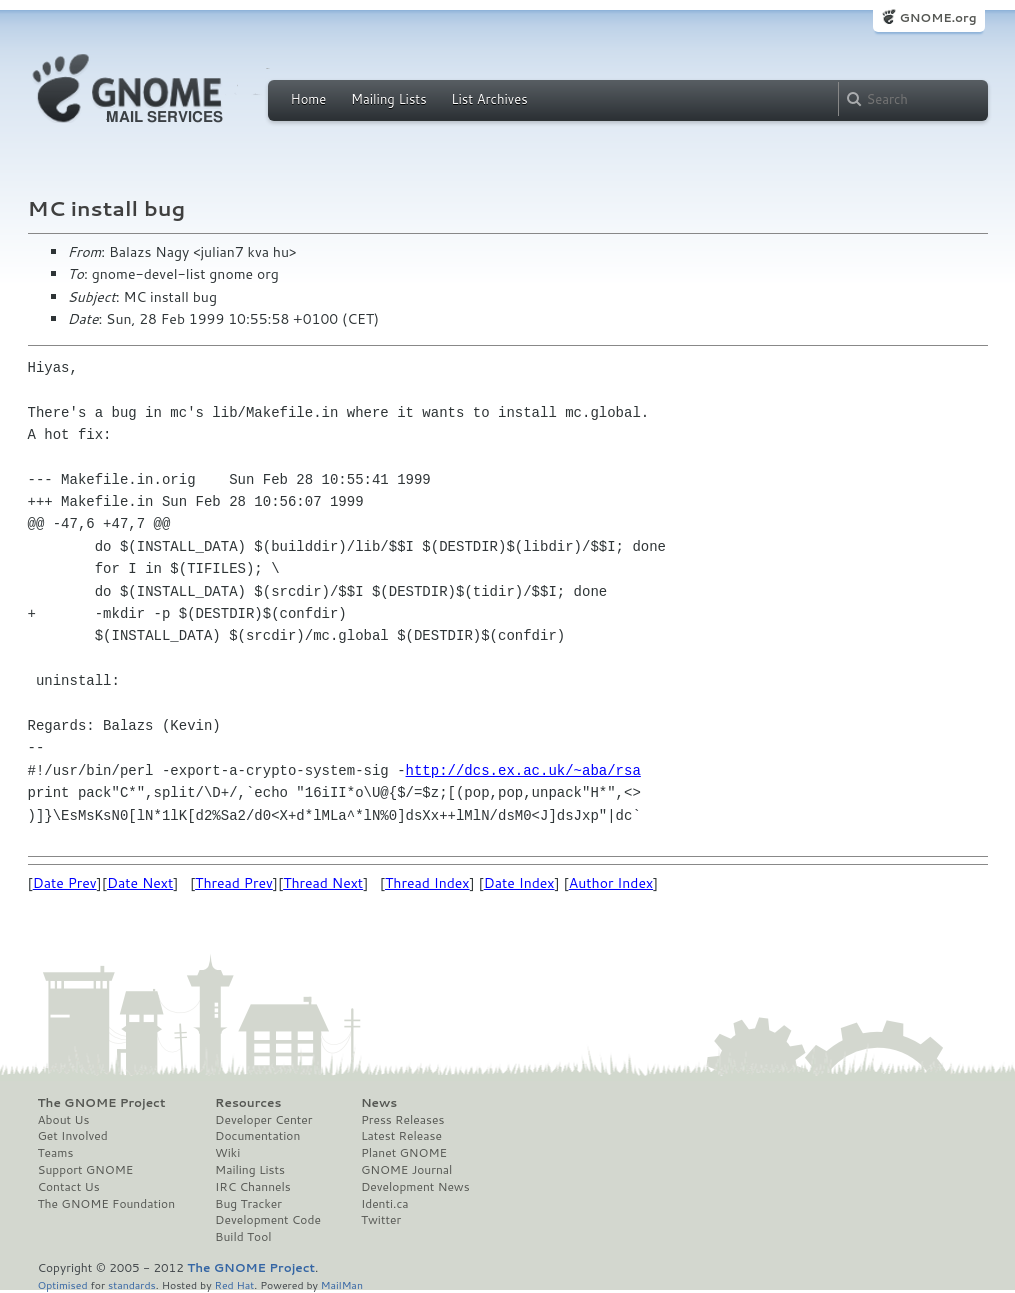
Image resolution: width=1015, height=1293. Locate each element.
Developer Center (263, 1120)
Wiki (227, 1153)
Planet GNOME (404, 1153)
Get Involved (73, 1136)
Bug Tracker (248, 1204)
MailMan (342, 1284)
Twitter (381, 1220)
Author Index (611, 883)
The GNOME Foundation (107, 1204)
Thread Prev (234, 883)
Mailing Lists (389, 99)
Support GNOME (86, 1170)
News (379, 1103)
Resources (248, 1103)
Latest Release (401, 1136)
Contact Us (69, 1187)
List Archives (489, 99)
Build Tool (243, 1237)
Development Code (268, 1220)
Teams (56, 1153)
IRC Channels (253, 1187)
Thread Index (427, 883)
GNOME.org (937, 17)
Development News (415, 1187)
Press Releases (402, 1120)
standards (132, 1284)
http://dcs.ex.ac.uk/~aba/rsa (523, 770)
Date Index (519, 883)
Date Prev (65, 883)
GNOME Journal (407, 1170)
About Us (64, 1120)
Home (309, 99)
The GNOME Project (102, 1103)
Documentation (257, 1136)
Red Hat (234, 1284)
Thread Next (323, 883)
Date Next (140, 883)
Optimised (63, 1284)
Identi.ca (385, 1204)
